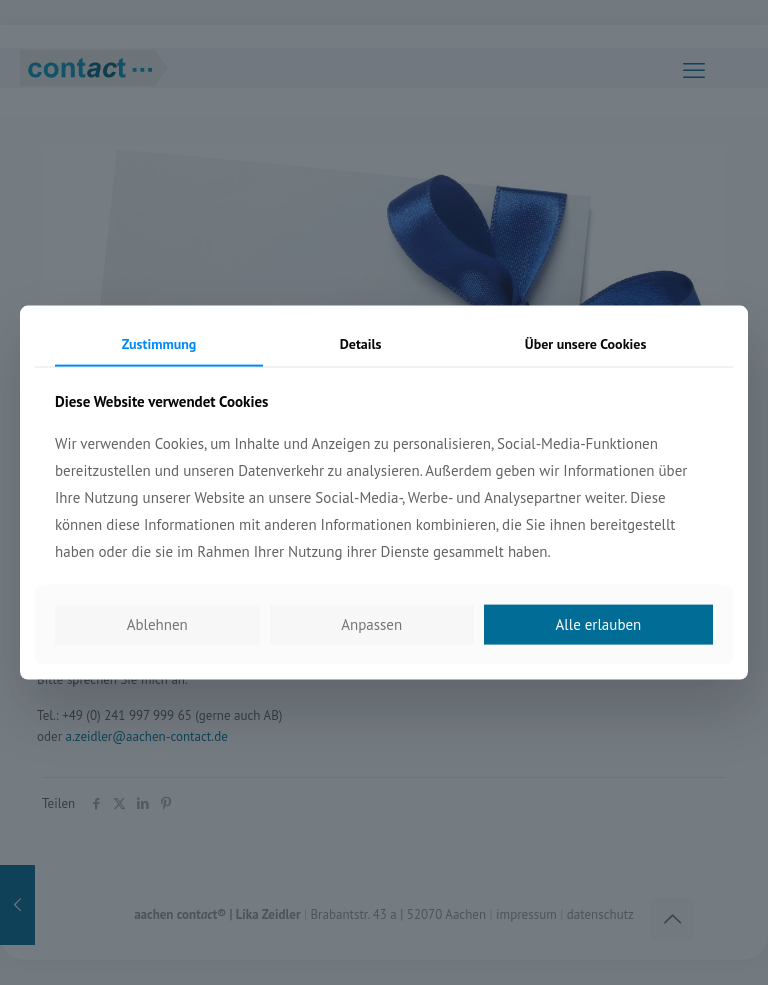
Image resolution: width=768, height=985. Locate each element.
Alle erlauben (599, 624)
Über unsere (585, 343)
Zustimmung (159, 343)
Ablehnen (157, 624)
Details (361, 343)
